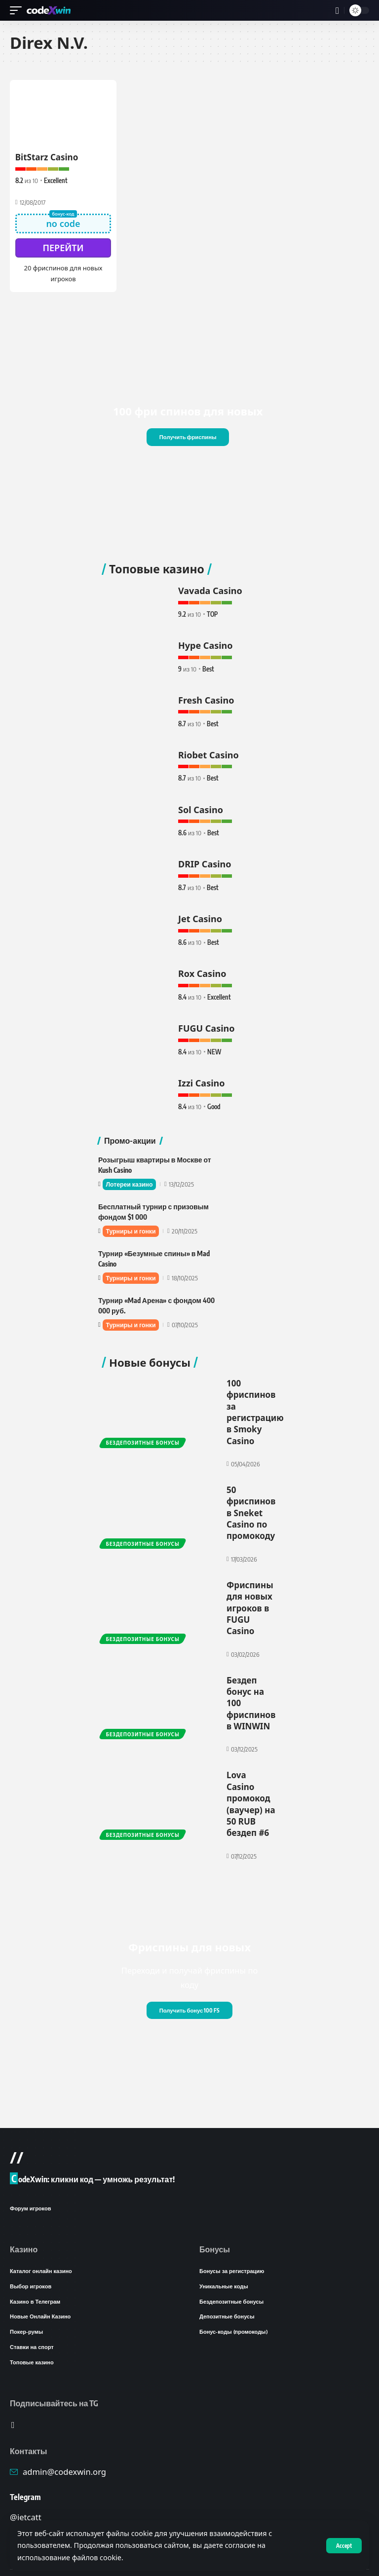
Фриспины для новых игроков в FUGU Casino (250, 1592)
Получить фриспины (187, 436)
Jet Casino (200, 914)
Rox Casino (202, 968)
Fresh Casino (206, 698)
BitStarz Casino (46, 156)
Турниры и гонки (132, 1225)
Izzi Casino (201, 1076)
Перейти (62, 247)
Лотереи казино (131, 1178)
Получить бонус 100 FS (189, 1986)
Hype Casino (205, 643)
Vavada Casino (210, 590)
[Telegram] (13, 2406)
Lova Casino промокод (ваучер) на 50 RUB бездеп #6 (251, 1782)
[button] (343, 2545)
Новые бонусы (149, 1355)
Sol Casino (200, 806)
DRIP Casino (204, 860)
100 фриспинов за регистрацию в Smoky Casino (255, 1403)
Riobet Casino (208, 751)
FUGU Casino (206, 1022)
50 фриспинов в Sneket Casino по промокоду (251, 1500)
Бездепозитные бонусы (143, 1433)
